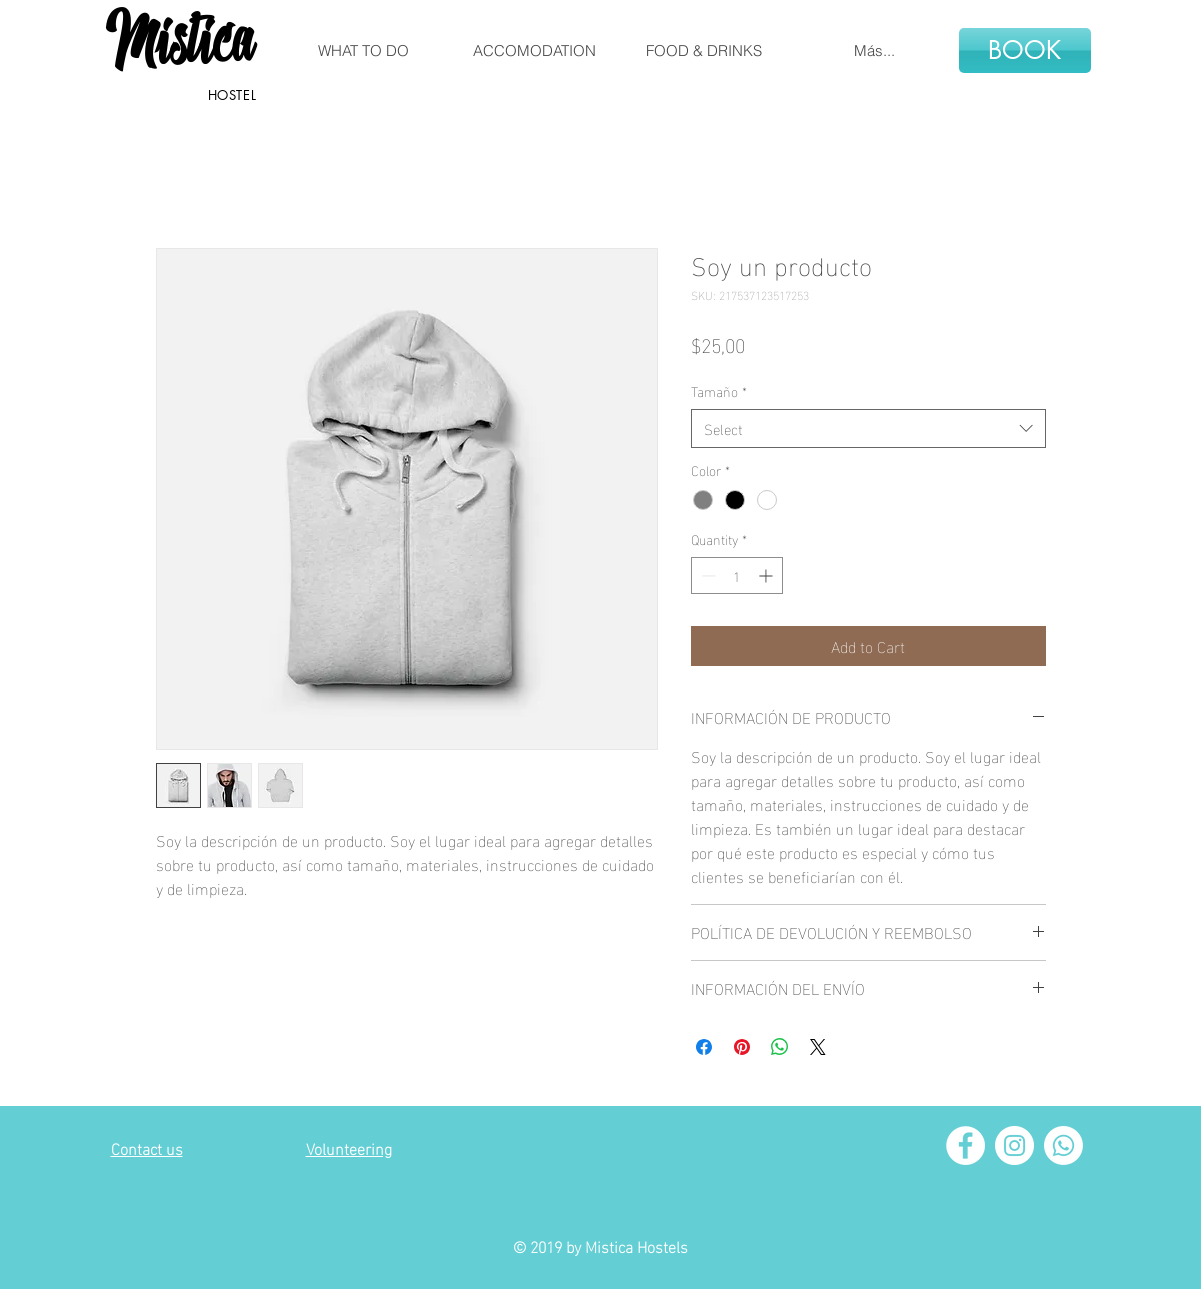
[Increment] (767, 575)
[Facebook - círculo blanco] (965, 1145)
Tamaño (719, 391)
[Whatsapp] (1063, 1145)
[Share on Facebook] (704, 1047)
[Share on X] (818, 1047)
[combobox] (868, 428)
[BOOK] (1025, 50)
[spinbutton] (737, 575)
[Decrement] (706, 575)
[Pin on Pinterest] (742, 1047)
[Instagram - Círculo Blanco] (1014, 1145)
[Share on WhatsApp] (780, 1047)
